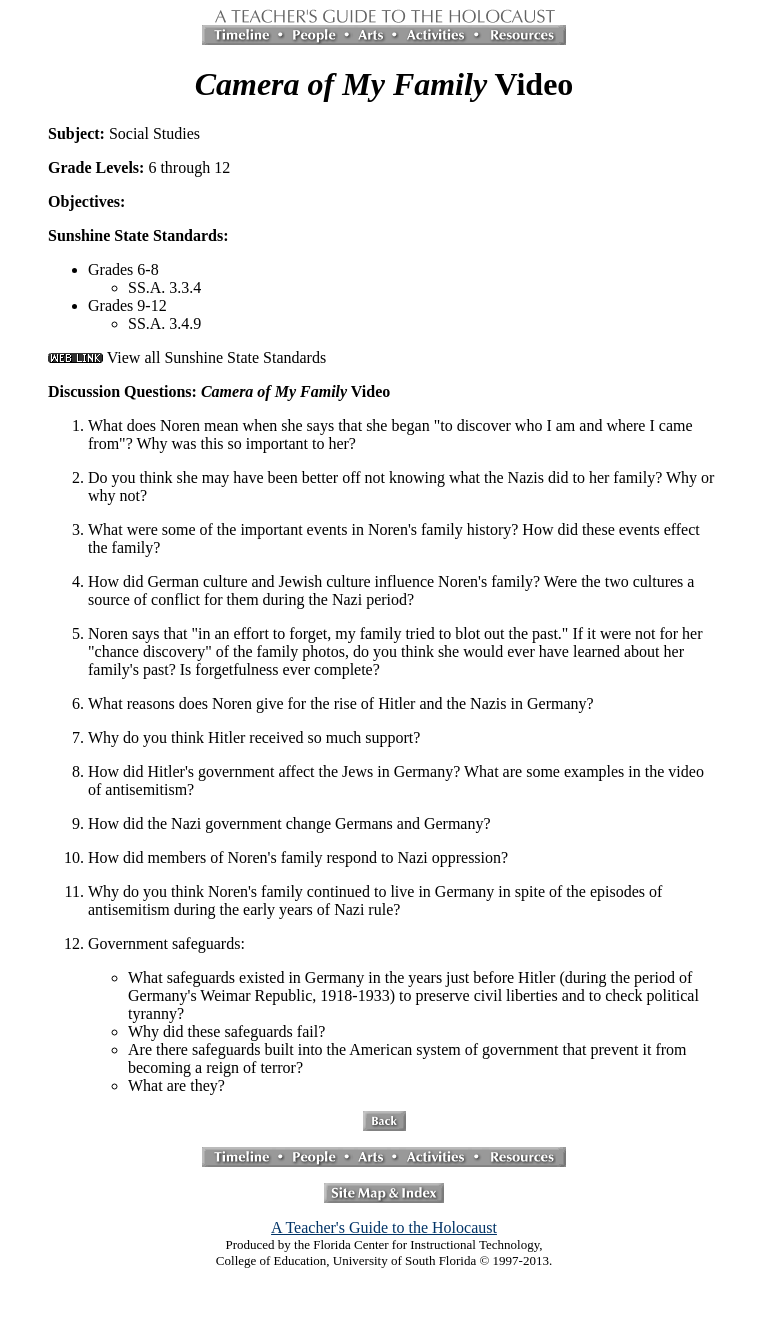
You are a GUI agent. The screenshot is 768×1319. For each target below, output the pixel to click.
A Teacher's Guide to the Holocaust (384, 1227)
